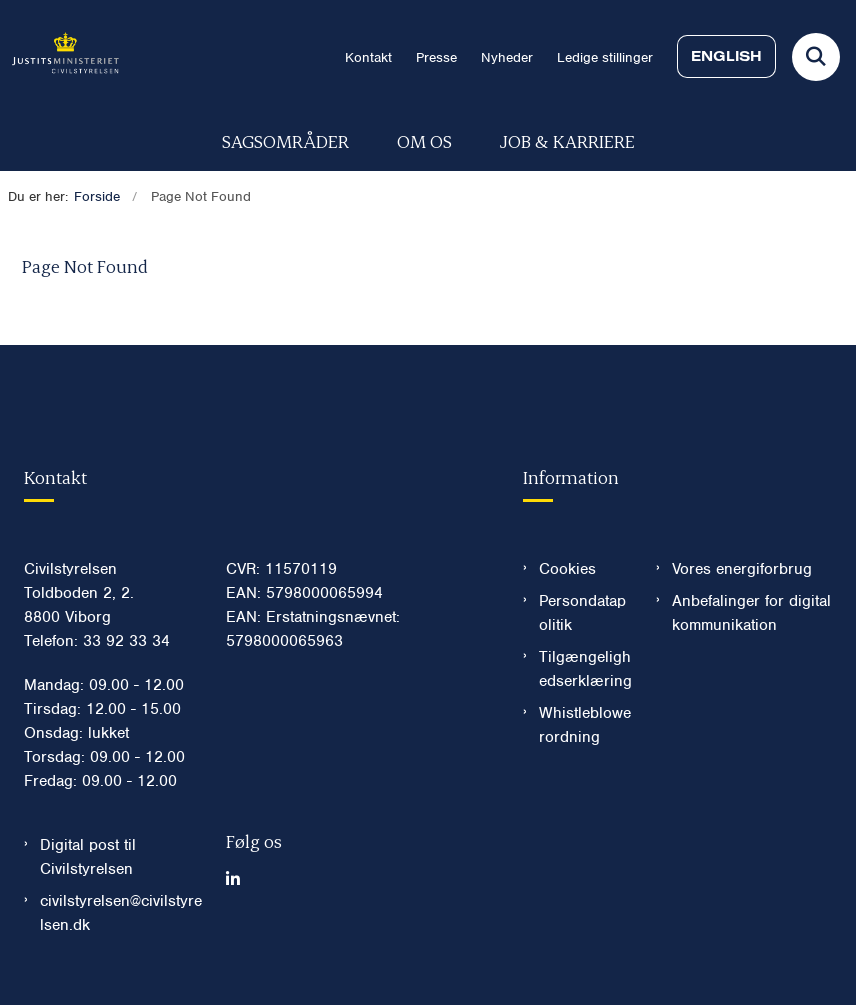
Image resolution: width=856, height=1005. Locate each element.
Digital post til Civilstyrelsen (88, 857)
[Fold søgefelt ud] (816, 57)
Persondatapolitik (582, 613)
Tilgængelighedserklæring (585, 669)
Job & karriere (567, 140)
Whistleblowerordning (585, 725)
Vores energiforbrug (742, 569)
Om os (424, 140)
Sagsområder (285, 140)
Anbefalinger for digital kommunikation (751, 613)
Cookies (567, 569)
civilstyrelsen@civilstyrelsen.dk (121, 913)
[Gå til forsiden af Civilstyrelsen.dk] (59, 56)
